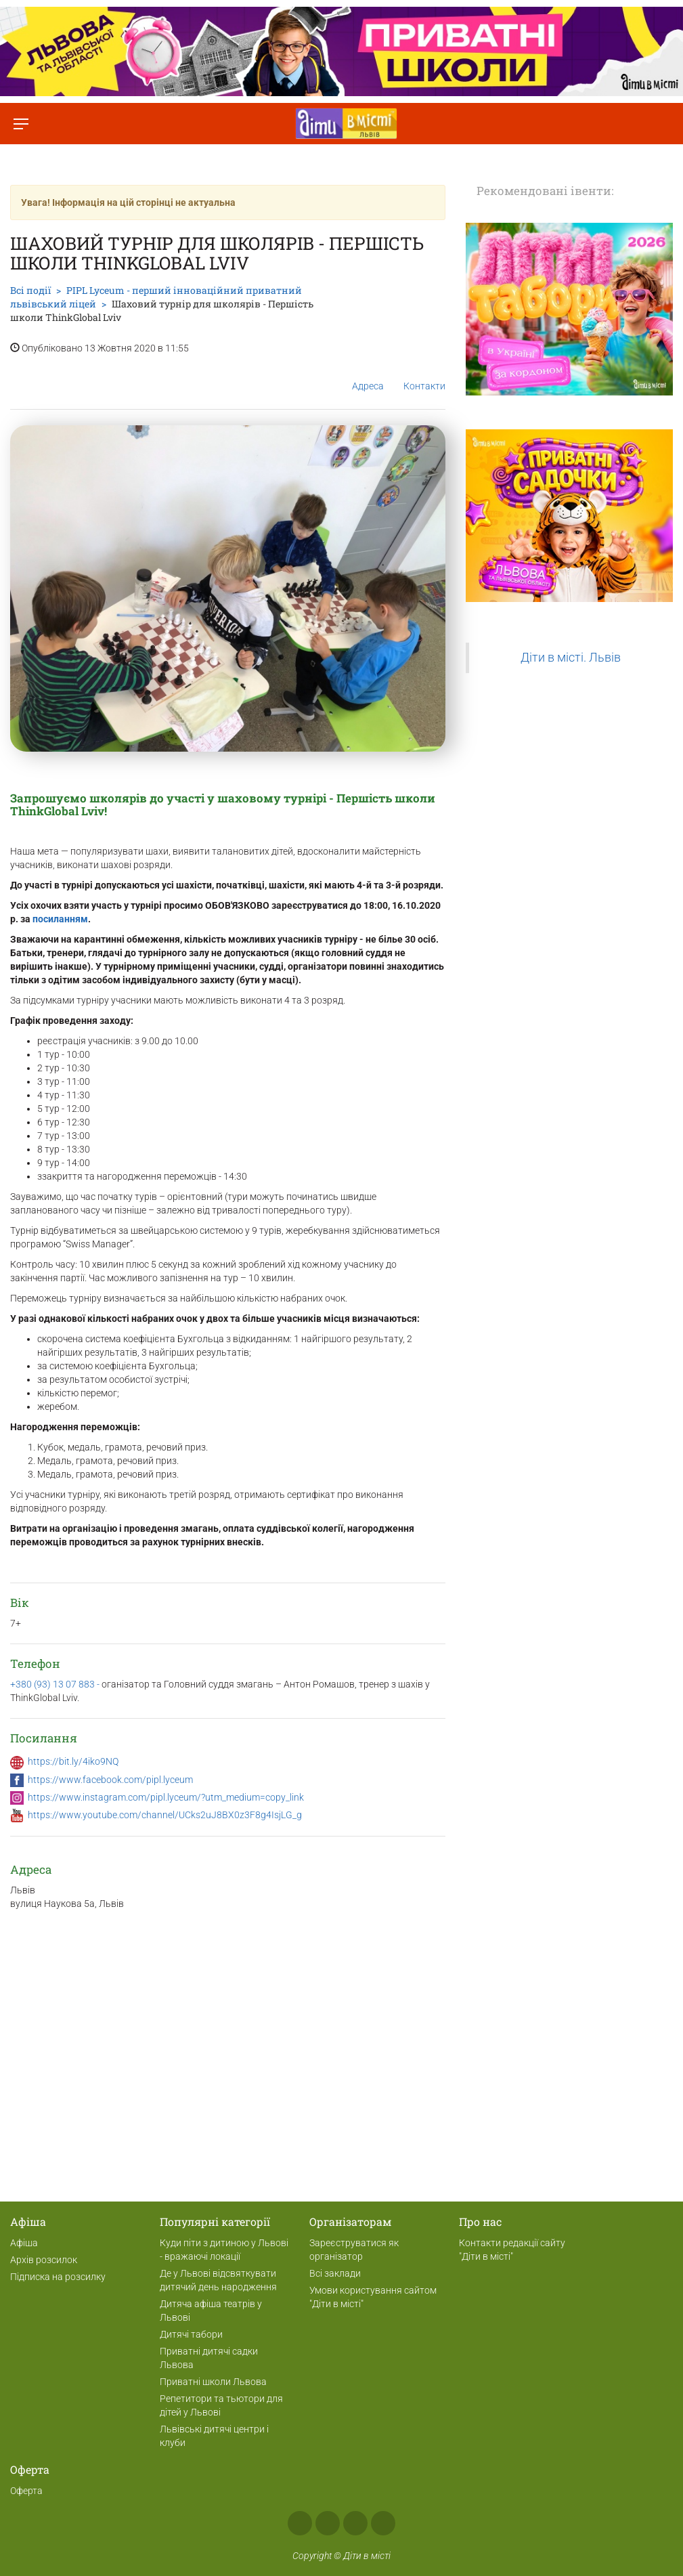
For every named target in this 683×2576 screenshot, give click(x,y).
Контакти (424, 375)
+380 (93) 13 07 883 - (56, 1684)
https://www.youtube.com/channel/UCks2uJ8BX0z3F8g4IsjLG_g (165, 1814)
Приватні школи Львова (213, 2381)
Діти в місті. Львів (571, 657)
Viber (383, 2523)
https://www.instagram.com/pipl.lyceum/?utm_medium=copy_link (166, 1797)
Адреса (368, 375)
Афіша (24, 2242)
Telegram (355, 2523)
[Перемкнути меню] (20, 123)
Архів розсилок (43, 2259)
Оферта (26, 2490)
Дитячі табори (191, 2334)
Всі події (30, 290)
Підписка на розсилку (58, 2276)
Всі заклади (335, 2273)
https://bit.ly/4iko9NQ (73, 1761)
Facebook (300, 2523)
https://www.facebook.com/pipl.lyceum (110, 1779)
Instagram (327, 2523)
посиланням (60, 919)
